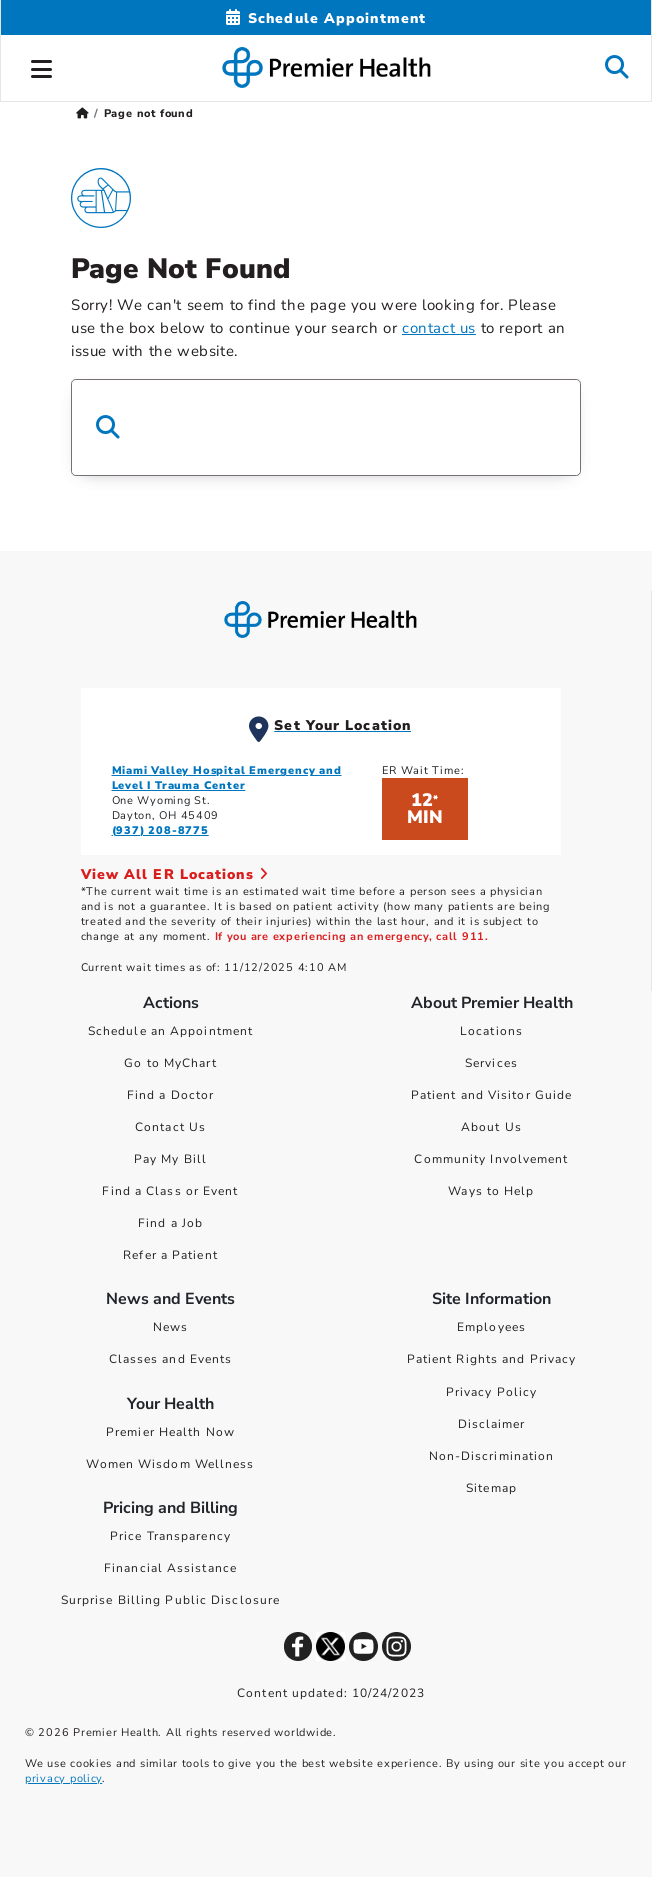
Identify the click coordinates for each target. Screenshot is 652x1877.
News (170, 1327)
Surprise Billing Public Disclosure (170, 1600)
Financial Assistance (170, 1568)
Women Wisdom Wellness (170, 1464)
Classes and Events (171, 1359)
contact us (439, 328)
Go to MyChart (170, 1063)
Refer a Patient (170, 1255)
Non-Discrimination (492, 1456)
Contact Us (170, 1127)
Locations (491, 1031)
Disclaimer (492, 1424)
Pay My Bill (170, 1159)
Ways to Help (491, 1191)
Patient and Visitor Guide (492, 1095)
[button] (42, 66)
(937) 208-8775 (160, 830)
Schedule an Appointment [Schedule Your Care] (170, 1031)
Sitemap (491, 1488)
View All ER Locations (175, 874)
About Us (491, 1127)
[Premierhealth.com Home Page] (82, 113)
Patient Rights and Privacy (492, 1359)
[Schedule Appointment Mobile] (326, 18)
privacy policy (63, 1778)
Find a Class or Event (170, 1191)
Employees (491, 1327)
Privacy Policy (491, 1392)
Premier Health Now (170, 1432)
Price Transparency (170, 1536)
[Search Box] (326, 427)
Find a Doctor (170, 1095)
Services (491, 1063)
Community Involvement (491, 1159)
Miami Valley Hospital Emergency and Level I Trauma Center (227, 778)
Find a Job (170, 1223)
